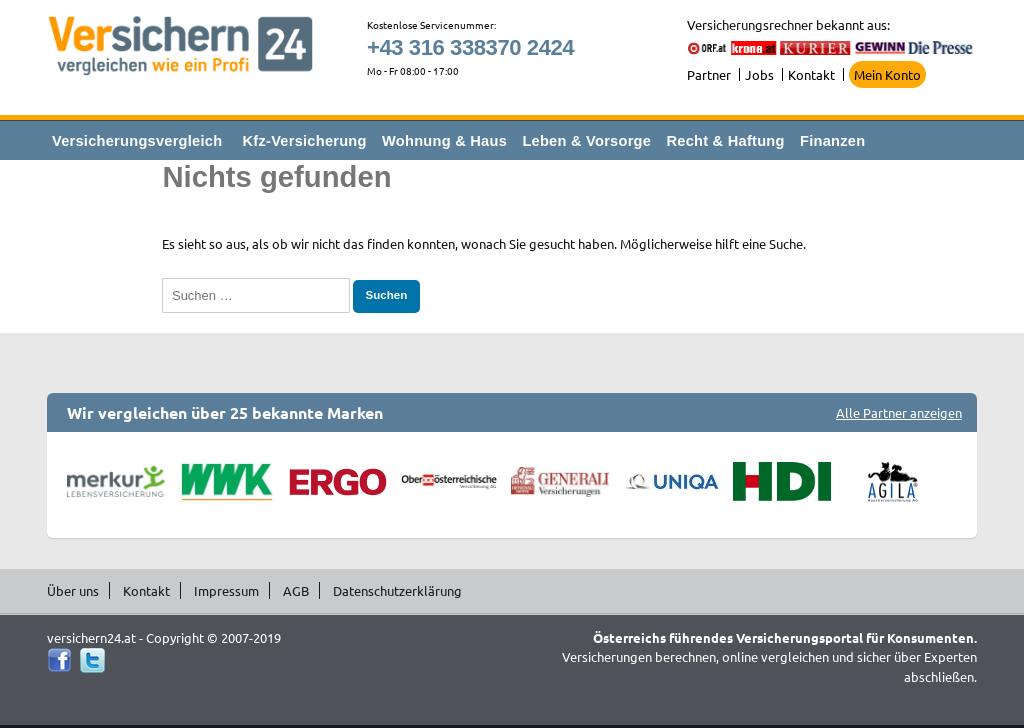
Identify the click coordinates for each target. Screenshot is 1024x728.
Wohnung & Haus (444, 141)
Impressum (226, 590)
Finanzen (832, 141)
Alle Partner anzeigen (899, 412)
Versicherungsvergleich (137, 141)
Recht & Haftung (725, 141)
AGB (296, 590)
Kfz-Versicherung (305, 141)
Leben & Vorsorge (586, 141)
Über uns (73, 590)
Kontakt (811, 74)
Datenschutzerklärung (397, 590)
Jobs (759, 74)
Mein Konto (887, 74)
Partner (709, 74)
